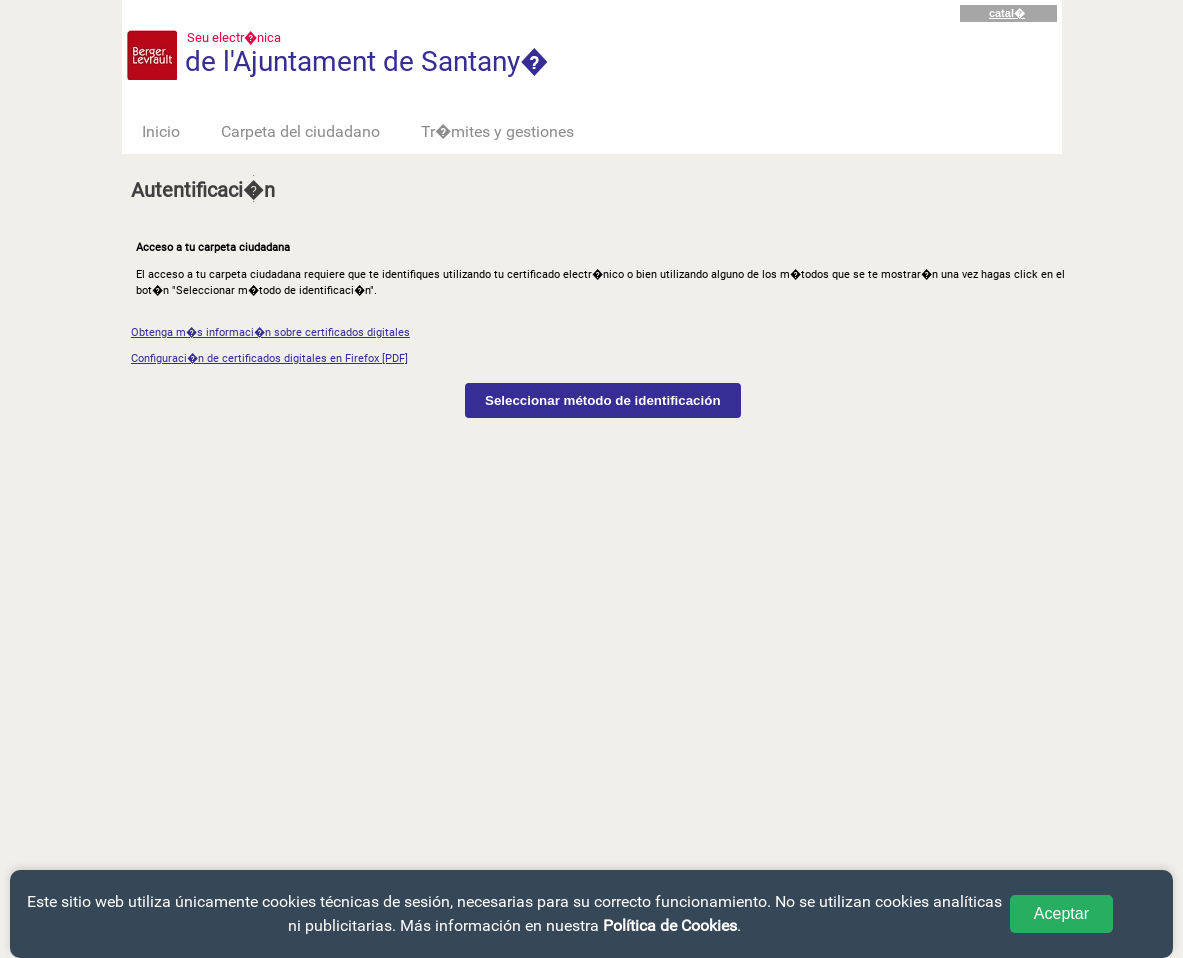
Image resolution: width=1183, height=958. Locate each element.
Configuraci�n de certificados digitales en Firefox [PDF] (269, 358)
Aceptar (1061, 913)
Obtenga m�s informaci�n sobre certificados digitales (270, 332)
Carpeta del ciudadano (300, 131)
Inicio (161, 131)
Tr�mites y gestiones (497, 131)
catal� (1007, 13)
